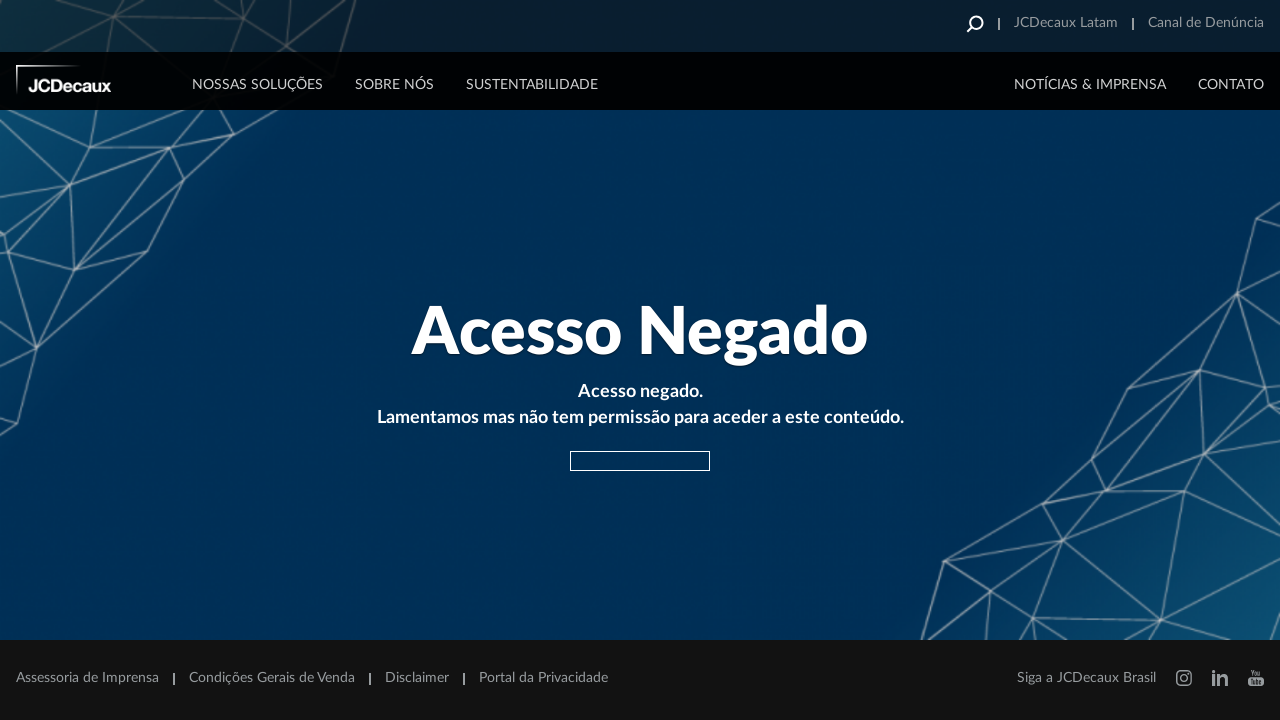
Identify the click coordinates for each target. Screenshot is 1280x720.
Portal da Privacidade (543, 678)
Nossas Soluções (257, 85)
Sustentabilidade (532, 85)
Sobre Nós (394, 85)
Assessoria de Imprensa (87, 678)
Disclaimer (417, 678)
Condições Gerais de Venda (272, 678)
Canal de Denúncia (1206, 23)
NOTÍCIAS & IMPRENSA (1090, 85)
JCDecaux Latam (1066, 23)
